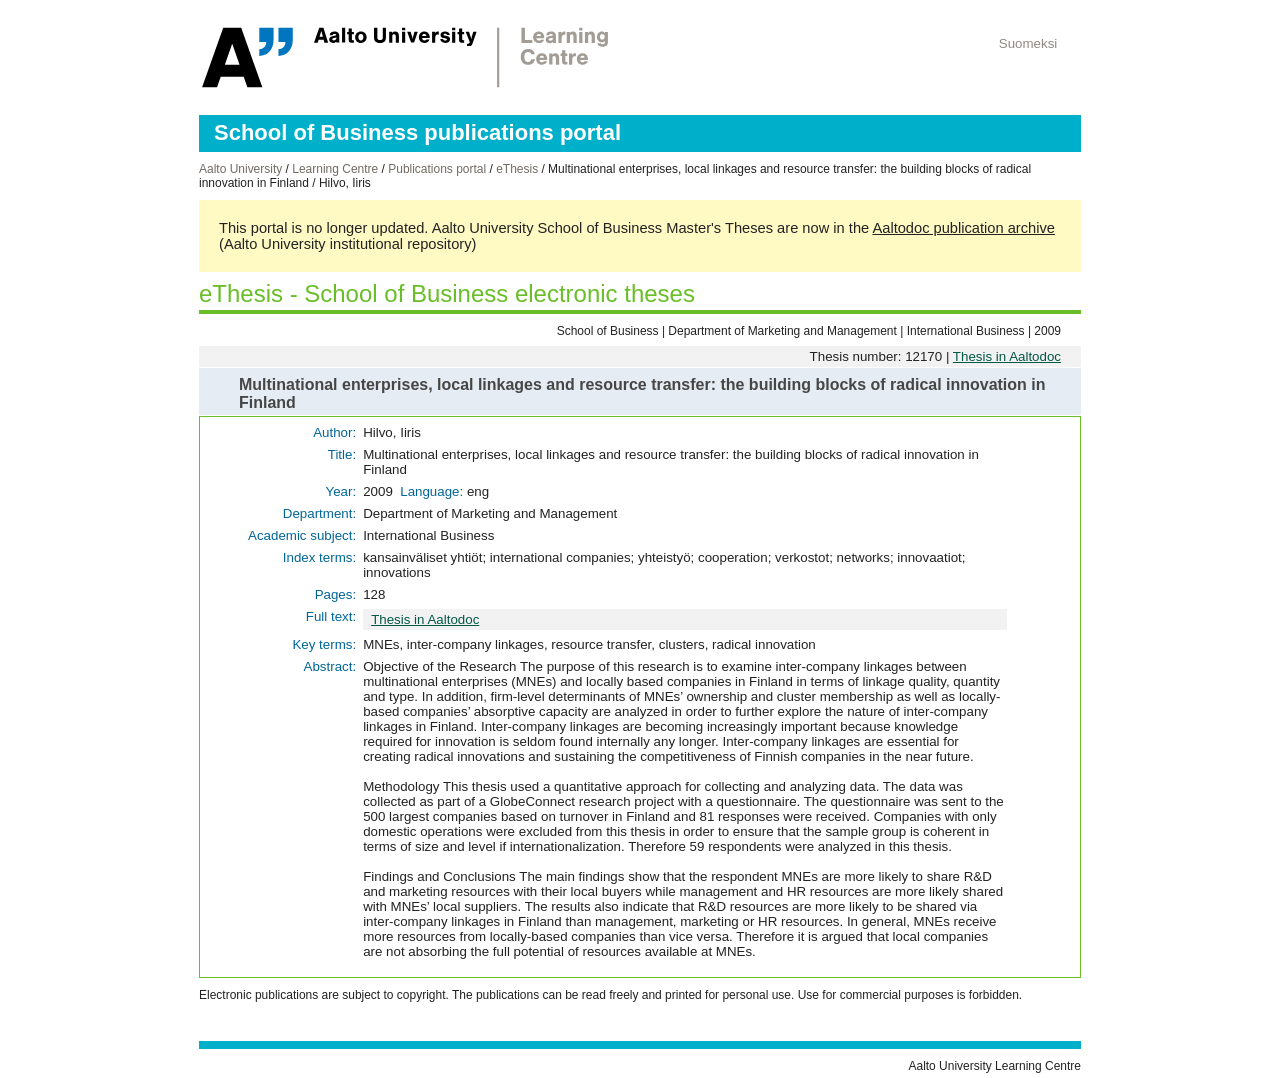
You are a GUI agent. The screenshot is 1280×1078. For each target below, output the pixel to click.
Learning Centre (335, 169)
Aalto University (240, 169)
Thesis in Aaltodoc (1007, 356)
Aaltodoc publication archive (963, 228)
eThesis (517, 169)
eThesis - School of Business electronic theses (447, 293)
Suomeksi (1028, 43)
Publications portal (437, 169)
